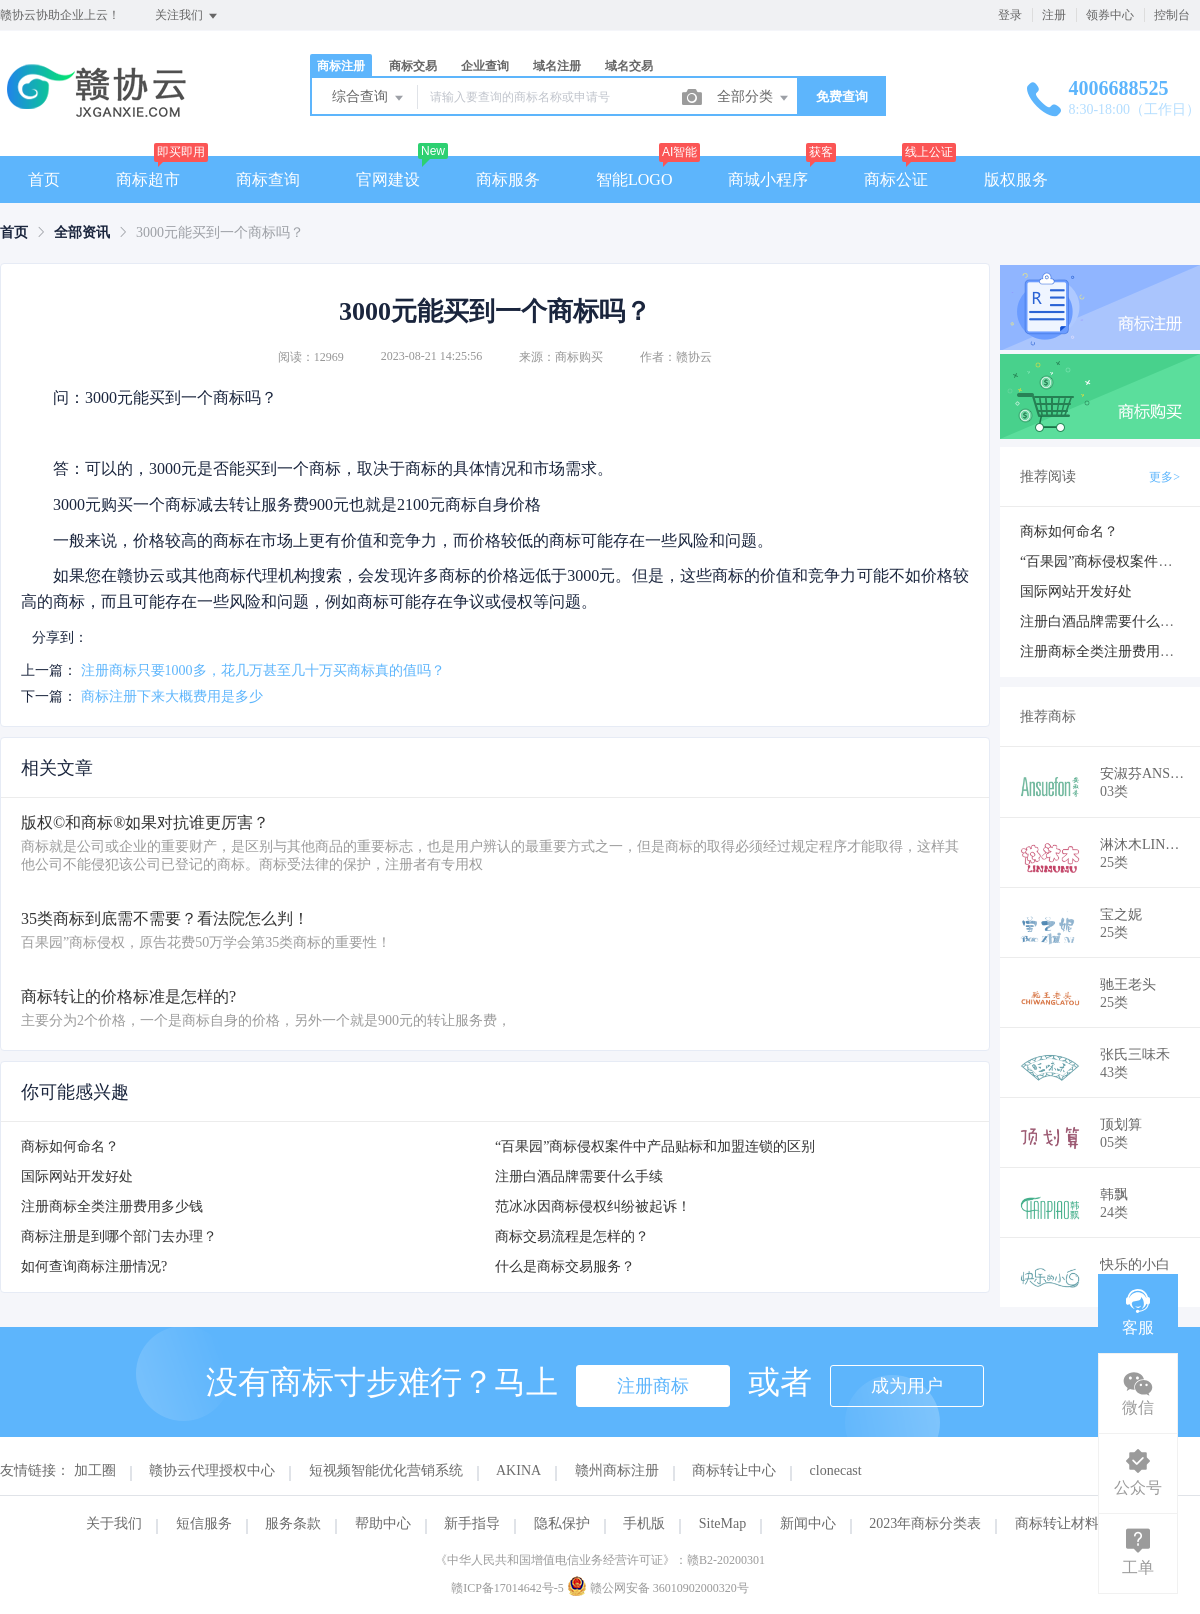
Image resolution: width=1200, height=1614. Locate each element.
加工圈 (95, 1470)
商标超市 (148, 179)
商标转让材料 (1057, 1523)
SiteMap (722, 1523)
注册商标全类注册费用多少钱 (112, 1206)
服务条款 (293, 1523)
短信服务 (204, 1523)
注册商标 (653, 1386)
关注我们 (187, 16)
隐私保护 (562, 1523)
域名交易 (629, 66)
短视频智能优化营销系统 (386, 1470)
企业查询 (485, 66)
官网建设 (388, 179)
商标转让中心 (734, 1470)
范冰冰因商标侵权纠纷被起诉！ (593, 1206)
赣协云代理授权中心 (212, 1470)
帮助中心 (383, 1523)
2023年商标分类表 (925, 1523)
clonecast (836, 1470)
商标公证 (896, 179)
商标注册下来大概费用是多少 (172, 696)
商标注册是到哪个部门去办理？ (119, 1236)
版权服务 (1016, 179)
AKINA (518, 1470)
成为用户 (907, 1386)
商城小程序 (768, 179)
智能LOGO (634, 179)
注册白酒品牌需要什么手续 (579, 1176)
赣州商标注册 (617, 1470)
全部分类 (754, 98)
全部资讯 (82, 232)
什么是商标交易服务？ (565, 1266)
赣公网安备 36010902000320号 (658, 1588)
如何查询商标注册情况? (94, 1266)
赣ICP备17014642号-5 (507, 1588)
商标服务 (508, 179)
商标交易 (413, 66)
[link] (14, 232)
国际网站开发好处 (77, 1176)
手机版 (644, 1523)
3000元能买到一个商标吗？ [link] (220, 232)
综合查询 (369, 98)
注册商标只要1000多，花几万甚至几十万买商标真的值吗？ (263, 670)
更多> (1164, 477)
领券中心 (1110, 15)
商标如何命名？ (70, 1146)
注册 (1054, 15)
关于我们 (114, 1523)
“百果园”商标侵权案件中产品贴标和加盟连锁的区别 (655, 1146)
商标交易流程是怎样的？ (572, 1236)
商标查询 (268, 179)
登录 (1010, 15)
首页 (44, 179)
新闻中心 (808, 1523)
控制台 (1172, 15)
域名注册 (557, 66)
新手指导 (472, 1523)
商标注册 (341, 66)
